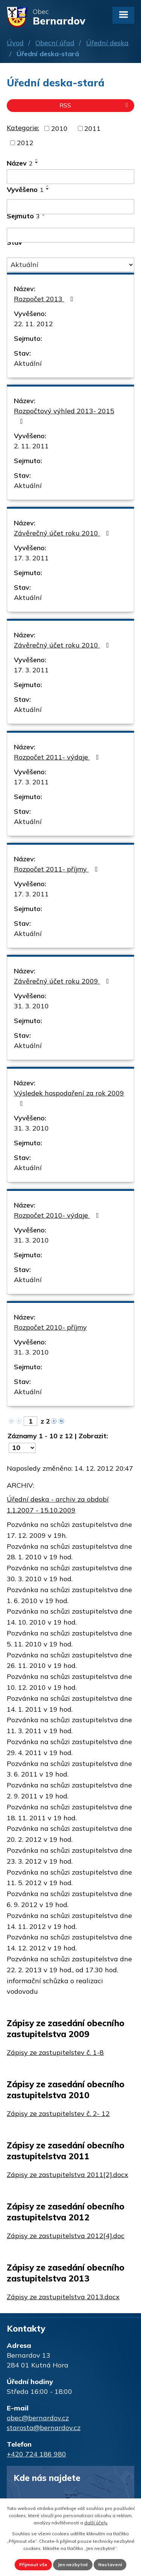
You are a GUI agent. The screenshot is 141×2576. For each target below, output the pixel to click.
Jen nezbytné (73, 2564)
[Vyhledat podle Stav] (70, 265)
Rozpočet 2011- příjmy (57, 869)
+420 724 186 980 (36, 2454)
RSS (94, 105)
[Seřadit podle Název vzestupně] (37, 159)
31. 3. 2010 (31, 1006)
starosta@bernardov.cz (43, 2427)
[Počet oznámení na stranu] (22, 1448)
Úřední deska (107, 42)
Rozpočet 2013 (45, 299)
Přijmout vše (33, 2564)
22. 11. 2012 (33, 323)
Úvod (15, 42)
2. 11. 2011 (31, 446)
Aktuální (28, 363)
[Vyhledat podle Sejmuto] (70, 235)
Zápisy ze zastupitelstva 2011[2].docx (67, 2174)
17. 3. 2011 (31, 558)
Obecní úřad (54, 42)
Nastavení (110, 2564)
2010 (59, 128)
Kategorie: (23, 127)
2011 (92, 128)
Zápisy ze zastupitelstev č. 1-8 (55, 2052)
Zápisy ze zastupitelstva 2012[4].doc (65, 2235)
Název (20, 163)
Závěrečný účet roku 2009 (63, 981)
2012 (25, 142)
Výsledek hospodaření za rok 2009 (69, 1098)
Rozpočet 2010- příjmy (50, 1327)
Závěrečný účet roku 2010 (63, 533)
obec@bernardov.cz (38, 2417)
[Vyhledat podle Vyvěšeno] (70, 206)
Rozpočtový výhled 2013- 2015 (64, 416)
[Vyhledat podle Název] (70, 176)
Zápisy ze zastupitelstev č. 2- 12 (58, 2113)
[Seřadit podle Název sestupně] (37, 162)
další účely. (96, 2522)
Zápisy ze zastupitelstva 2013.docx (63, 2296)
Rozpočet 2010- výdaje (58, 1215)
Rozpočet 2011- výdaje (58, 757)
